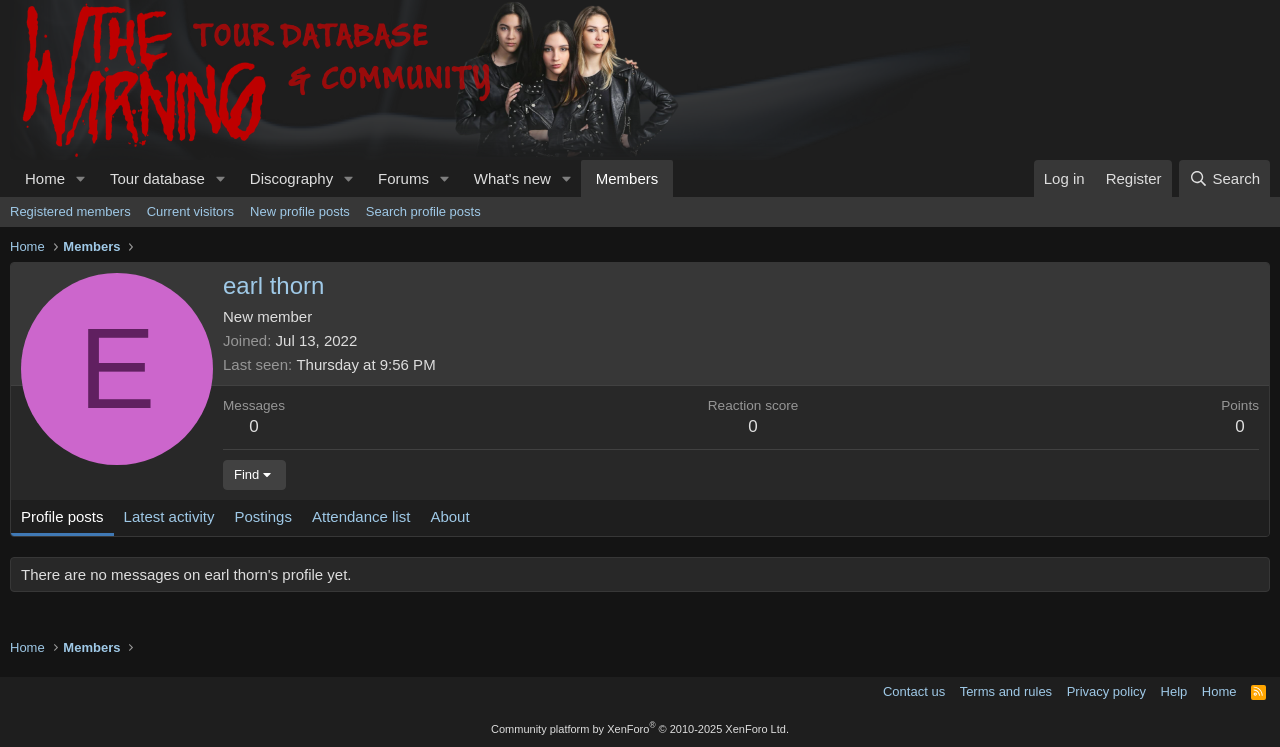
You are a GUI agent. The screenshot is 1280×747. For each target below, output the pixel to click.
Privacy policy (1106, 691)
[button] (81, 178)
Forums (403, 178)
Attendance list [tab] (361, 516)
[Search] (1224, 178)
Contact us (914, 691)
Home (45, 178)
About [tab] (449, 516)
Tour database (157, 178)
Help (1174, 691)
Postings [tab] (263, 516)
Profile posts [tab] (62, 516)
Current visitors (190, 211)
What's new (512, 178)
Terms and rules (1006, 691)
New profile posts (300, 211)
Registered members (70, 211)
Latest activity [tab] (169, 516)
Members (627, 178)
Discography (291, 178)
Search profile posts (423, 211)
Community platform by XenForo (640, 729)
